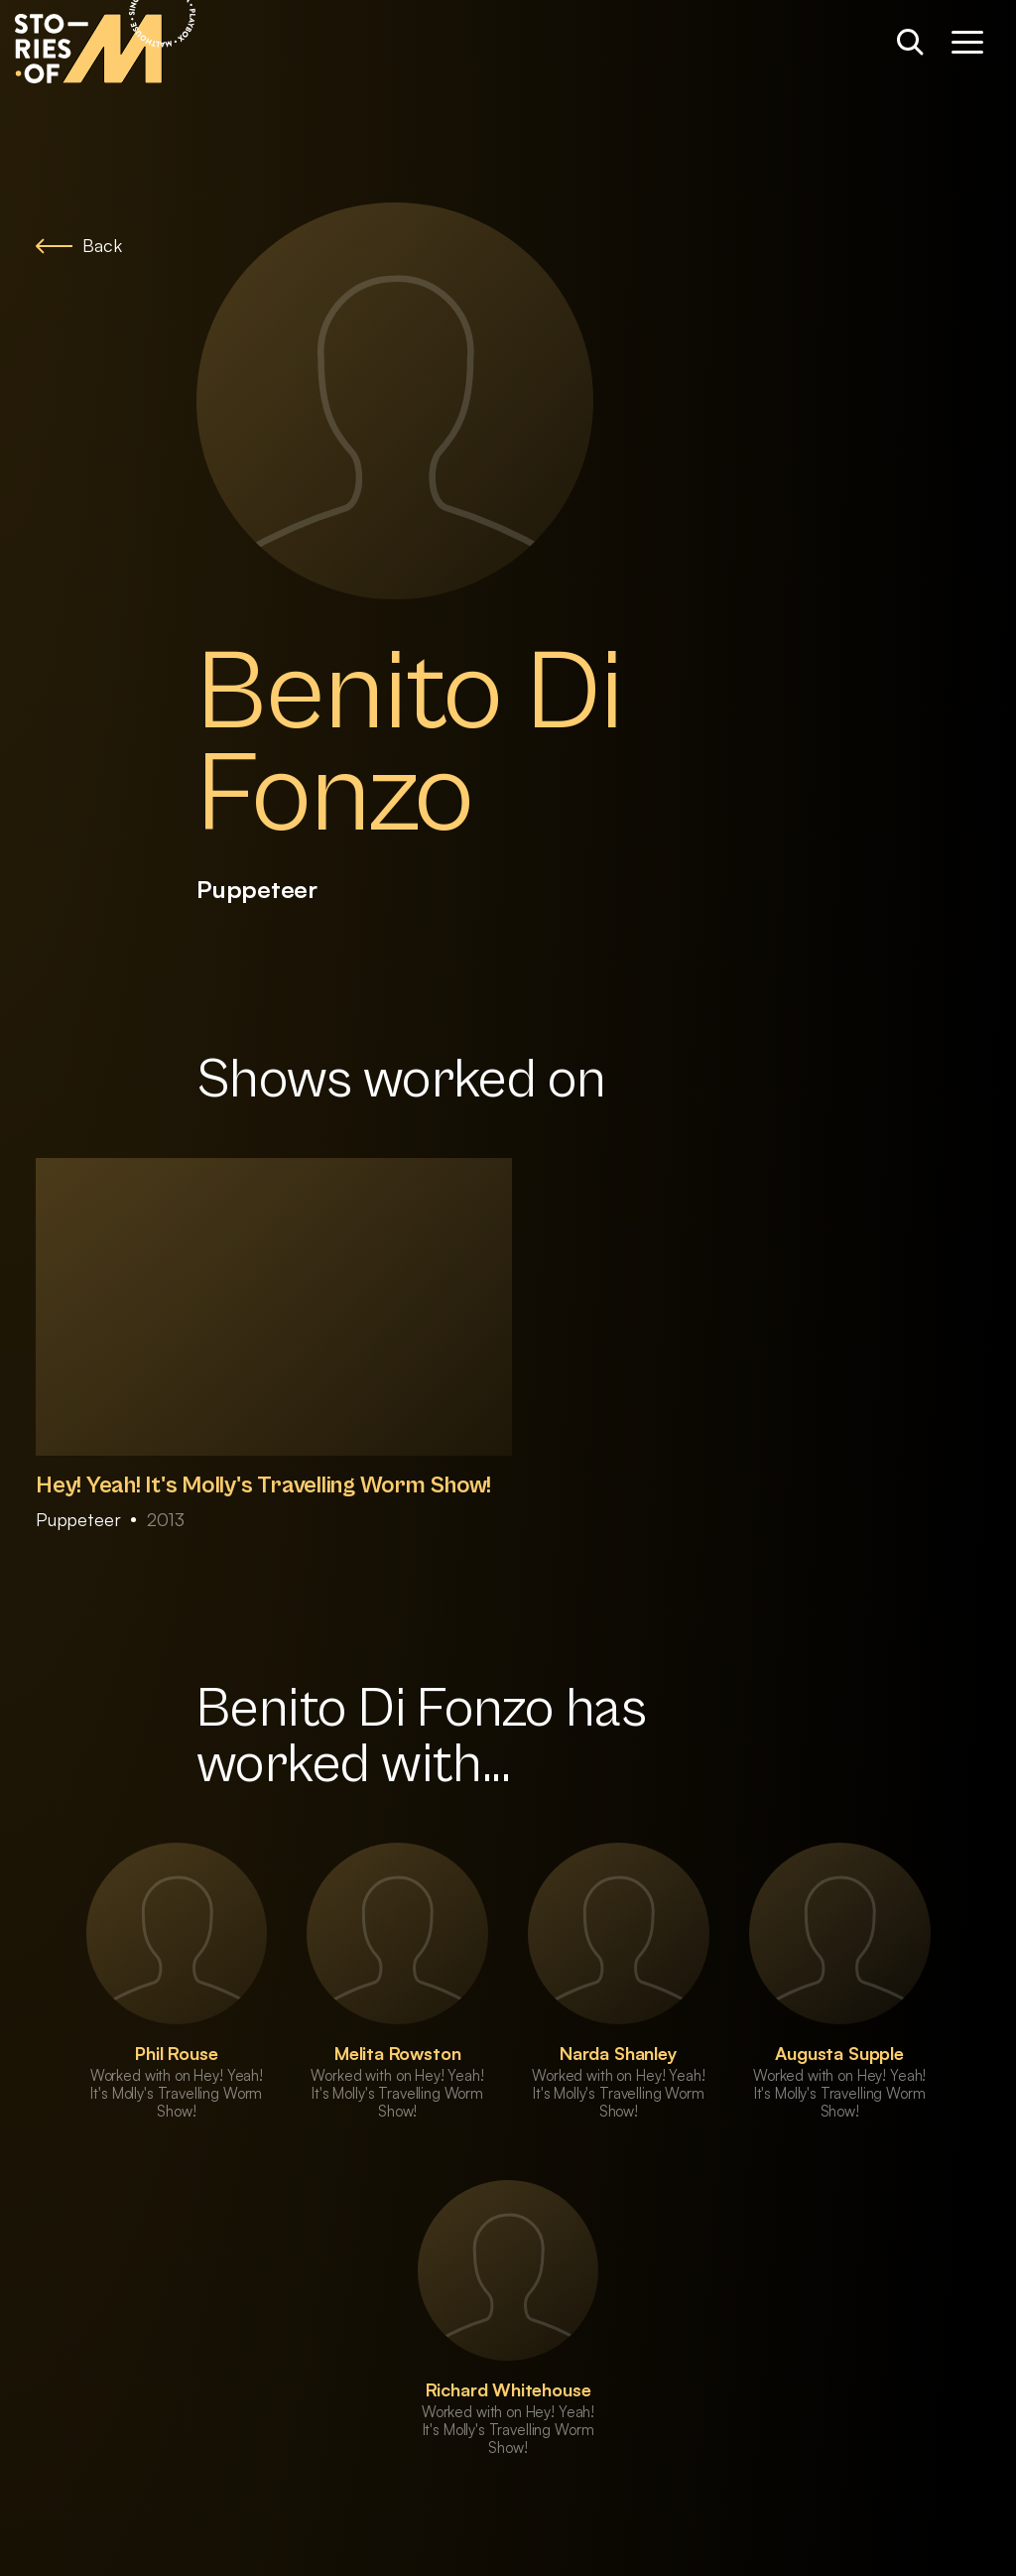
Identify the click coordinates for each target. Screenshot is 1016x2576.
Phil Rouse (176, 2053)
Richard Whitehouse (508, 2389)
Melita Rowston (397, 2053)
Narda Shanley (619, 2053)
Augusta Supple (839, 2053)
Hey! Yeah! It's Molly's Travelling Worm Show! (263, 1485)
